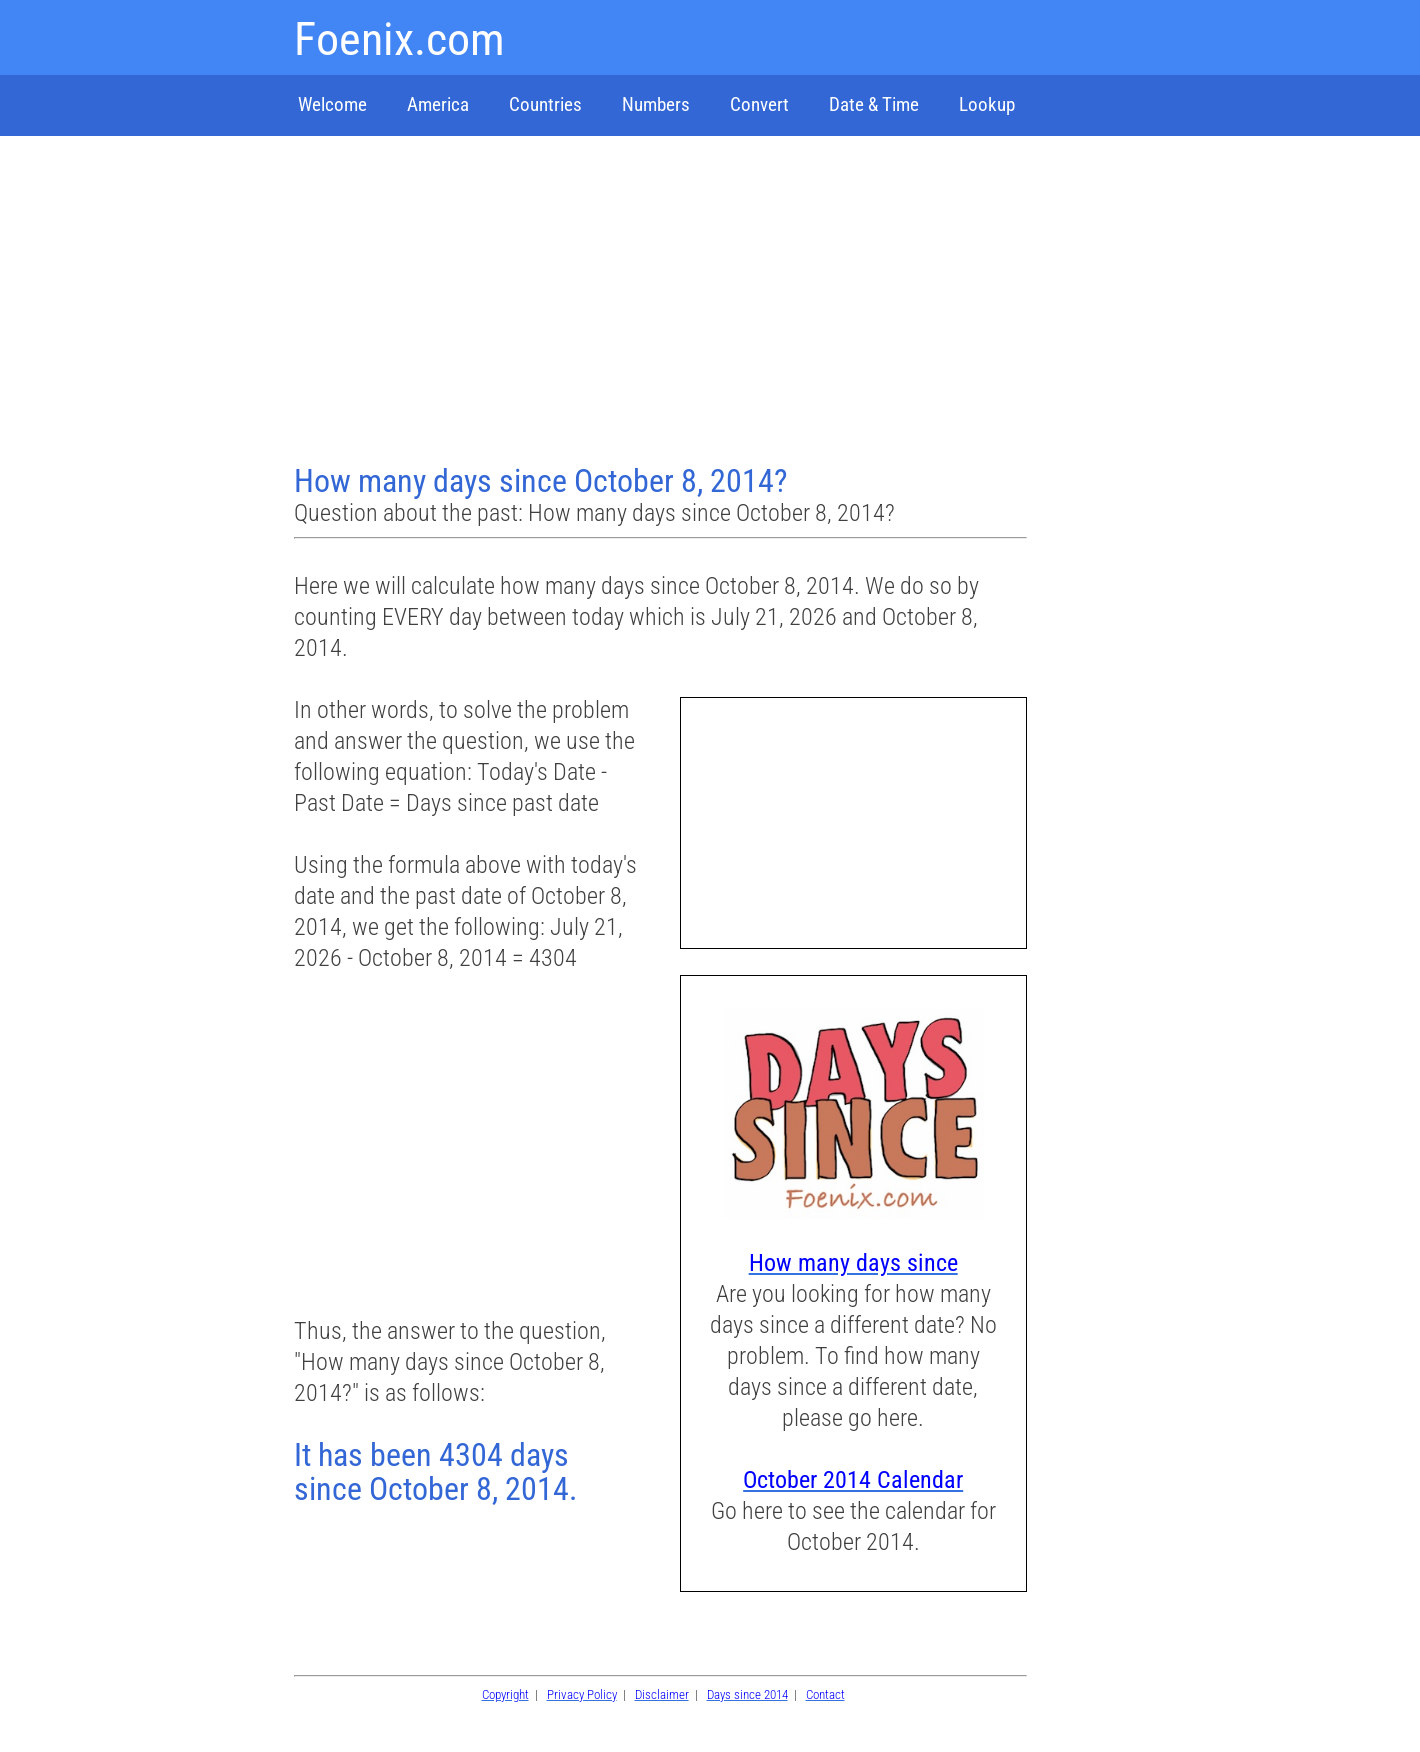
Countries (545, 104)
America (438, 104)
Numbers (656, 104)
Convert (759, 104)
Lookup (987, 104)
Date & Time (874, 104)
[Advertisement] (663, 302)
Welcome (332, 104)
